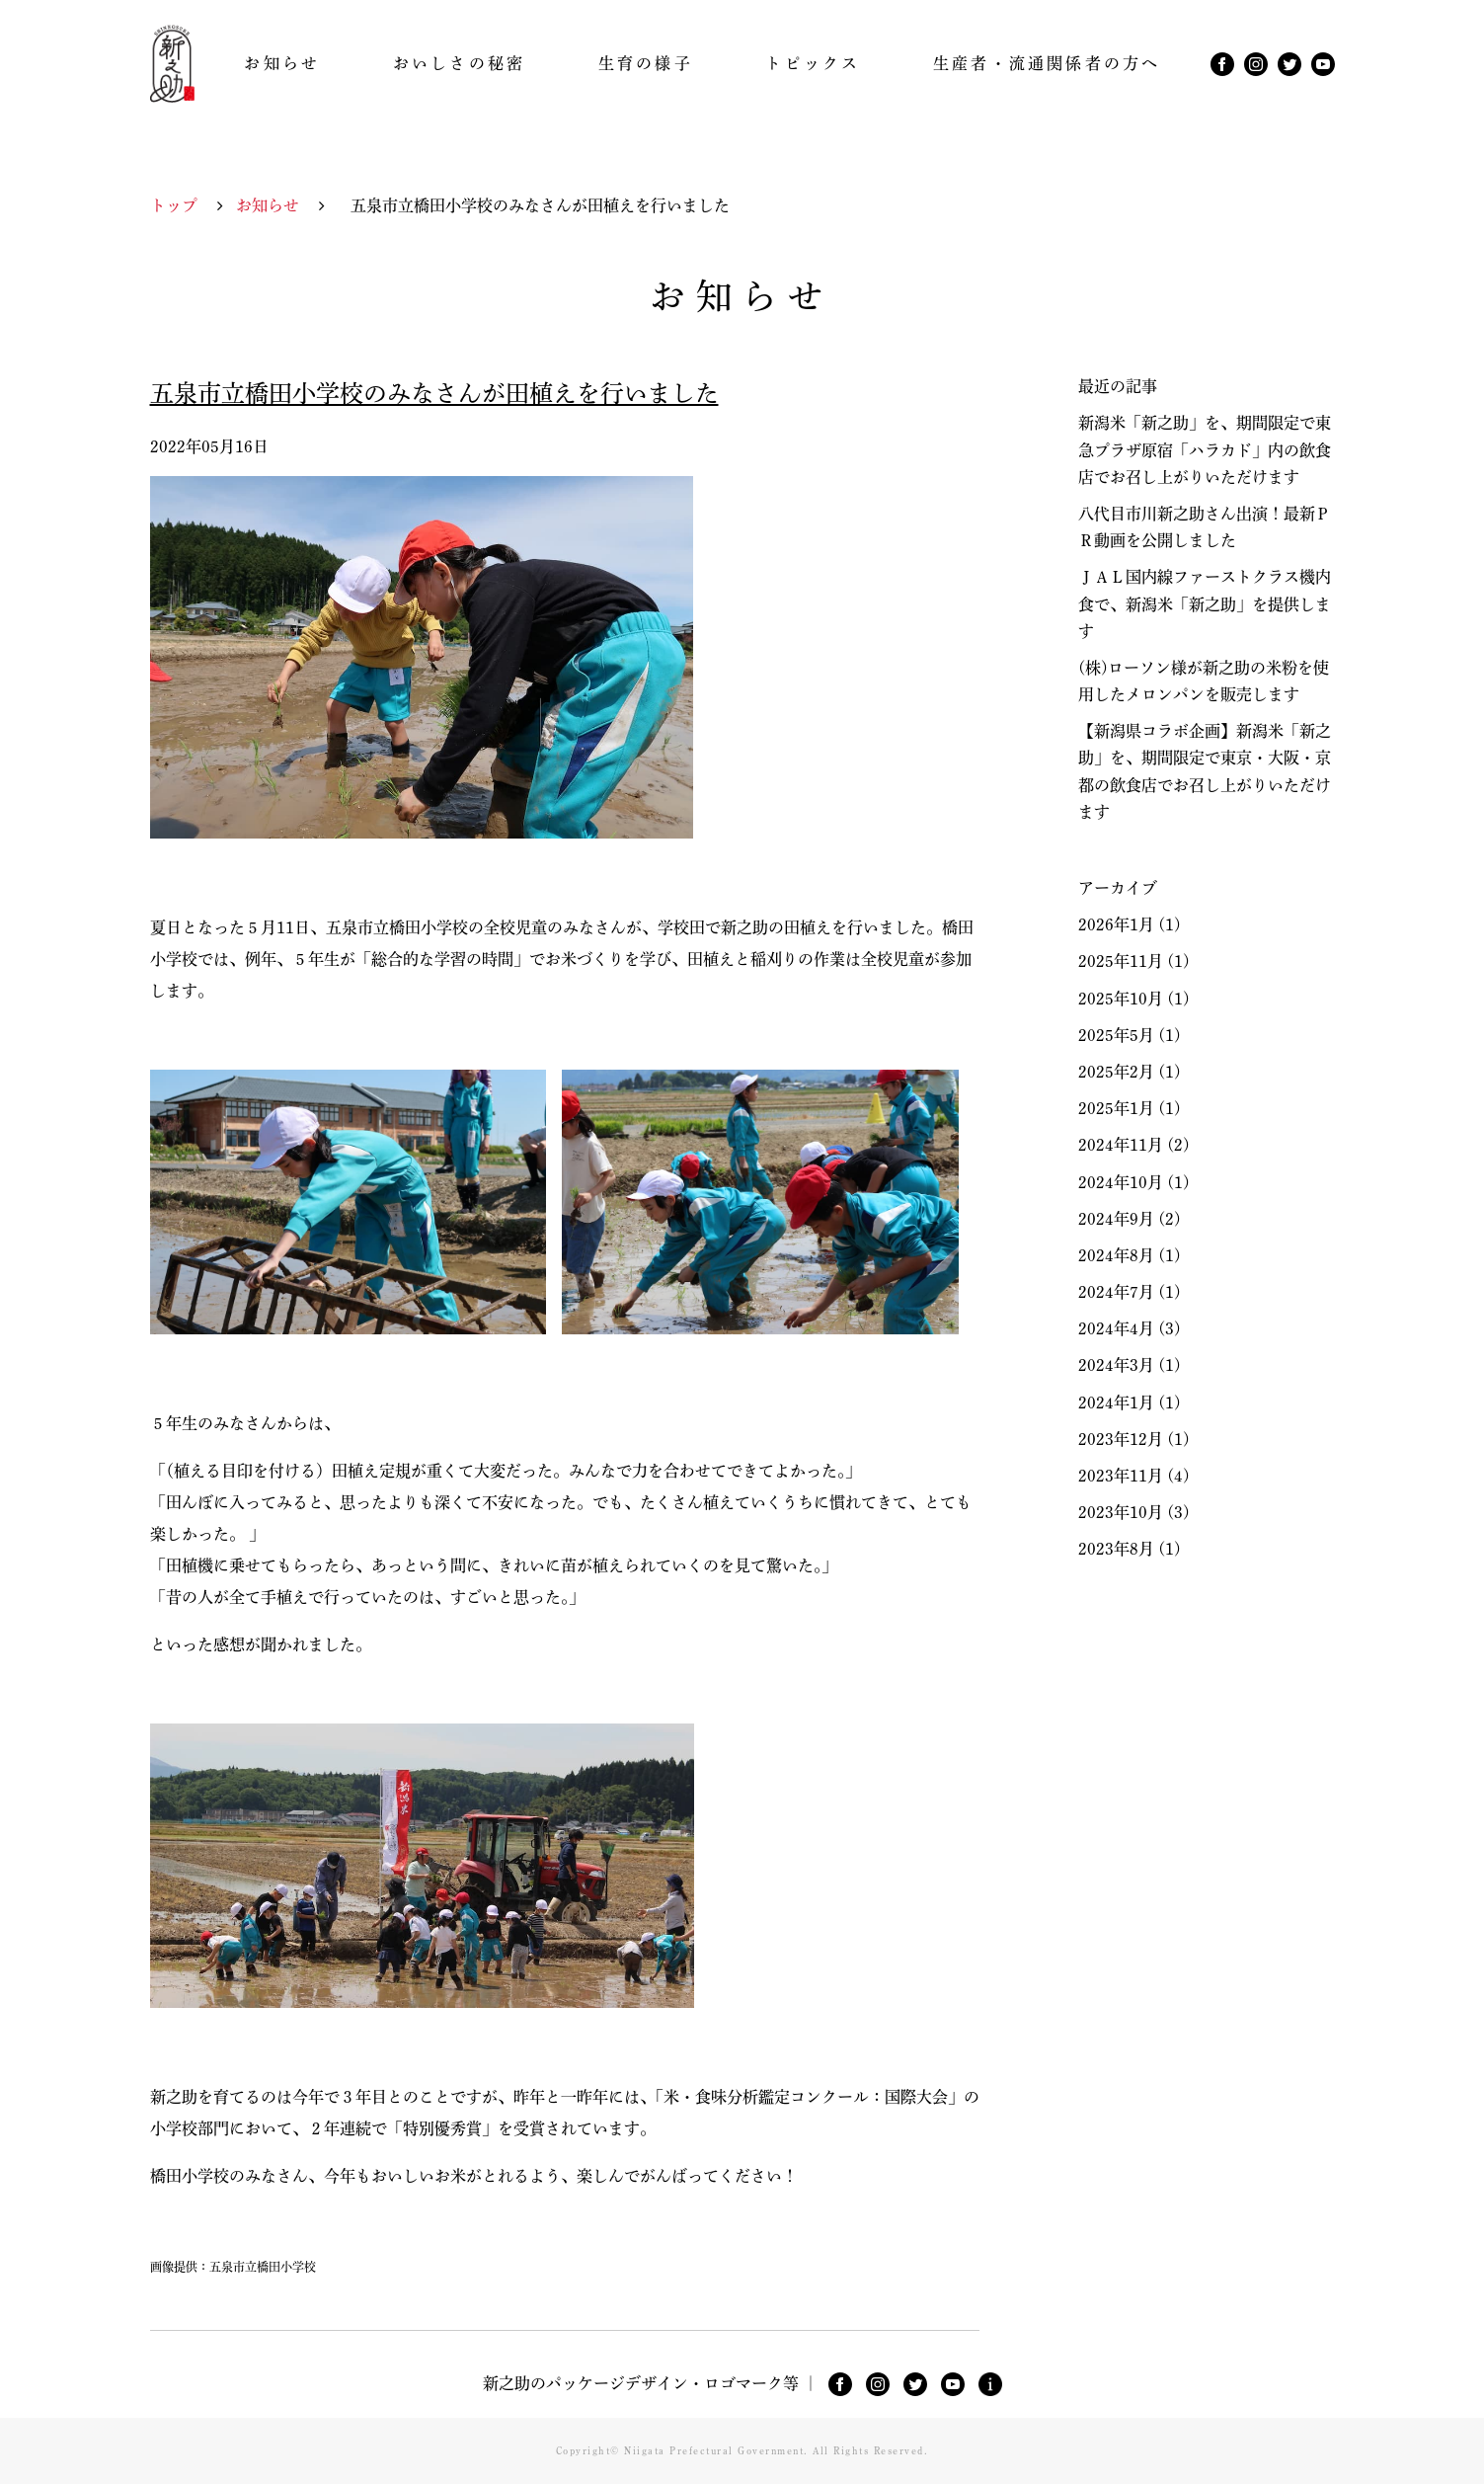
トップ (173, 205)
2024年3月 (1116, 1365)
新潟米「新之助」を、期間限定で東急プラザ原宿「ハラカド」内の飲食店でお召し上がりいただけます (1204, 449)
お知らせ (282, 63)
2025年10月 (1120, 998)
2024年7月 (1116, 1292)
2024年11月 (1120, 1145)
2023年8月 (1116, 1549)
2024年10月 (1120, 1182)
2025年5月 (1116, 1035)
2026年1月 (1116, 924)
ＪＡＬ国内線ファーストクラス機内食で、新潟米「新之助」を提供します (1204, 603)
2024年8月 (1116, 1255)
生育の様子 (645, 63)
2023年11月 (1120, 1475)
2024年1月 (1116, 1402)
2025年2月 (1116, 1072)
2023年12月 (1120, 1439)
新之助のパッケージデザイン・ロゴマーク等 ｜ (651, 2383)
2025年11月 (1120, 961)
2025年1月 (1116, 1108)
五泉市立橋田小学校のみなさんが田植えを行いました (434, 393)
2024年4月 (1116, 1328)
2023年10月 (1120, 1512)
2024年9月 (1116, 1219)
